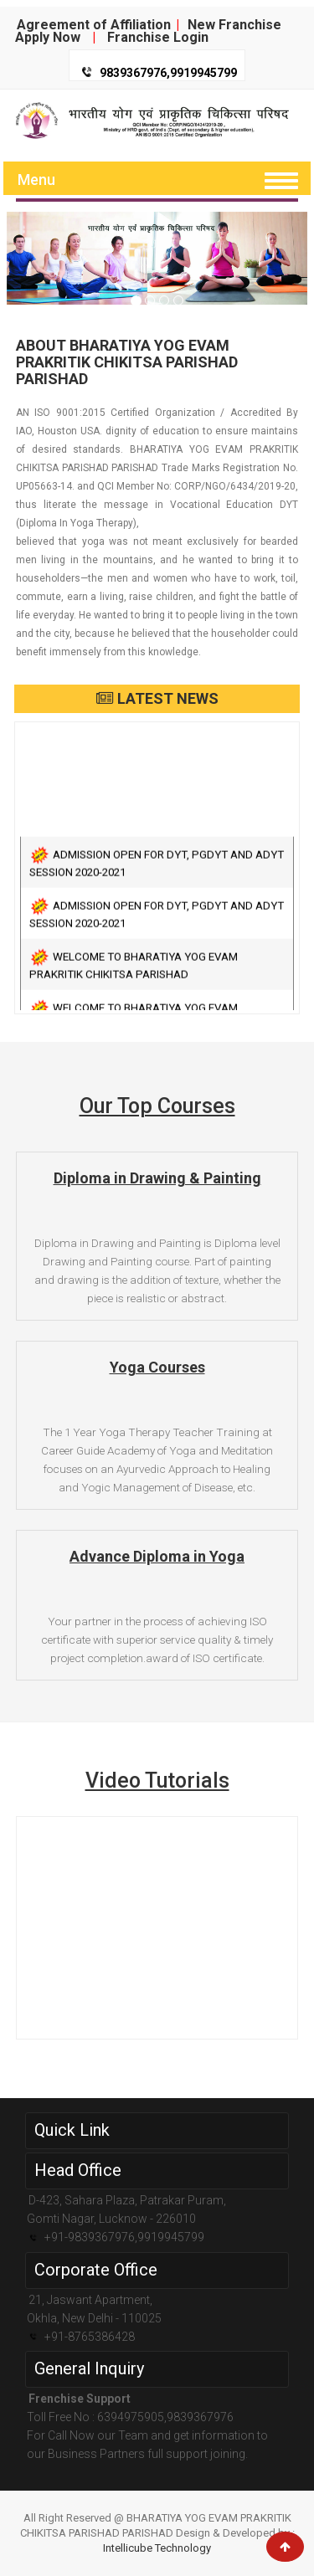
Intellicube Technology (157, 2548)
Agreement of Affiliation (94, 25)
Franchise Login (158, 37)
